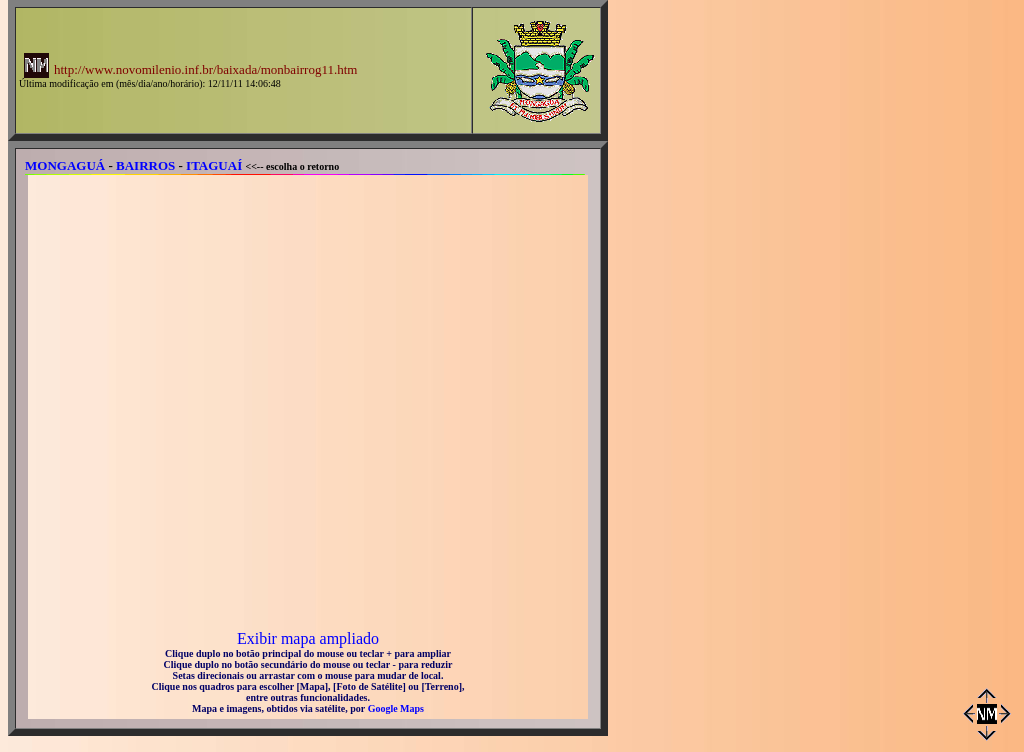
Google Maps (396, 708)
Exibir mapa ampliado (308, 638)
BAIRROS (145, 165)
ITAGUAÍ (214, 165)
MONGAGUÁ (65, 165)
